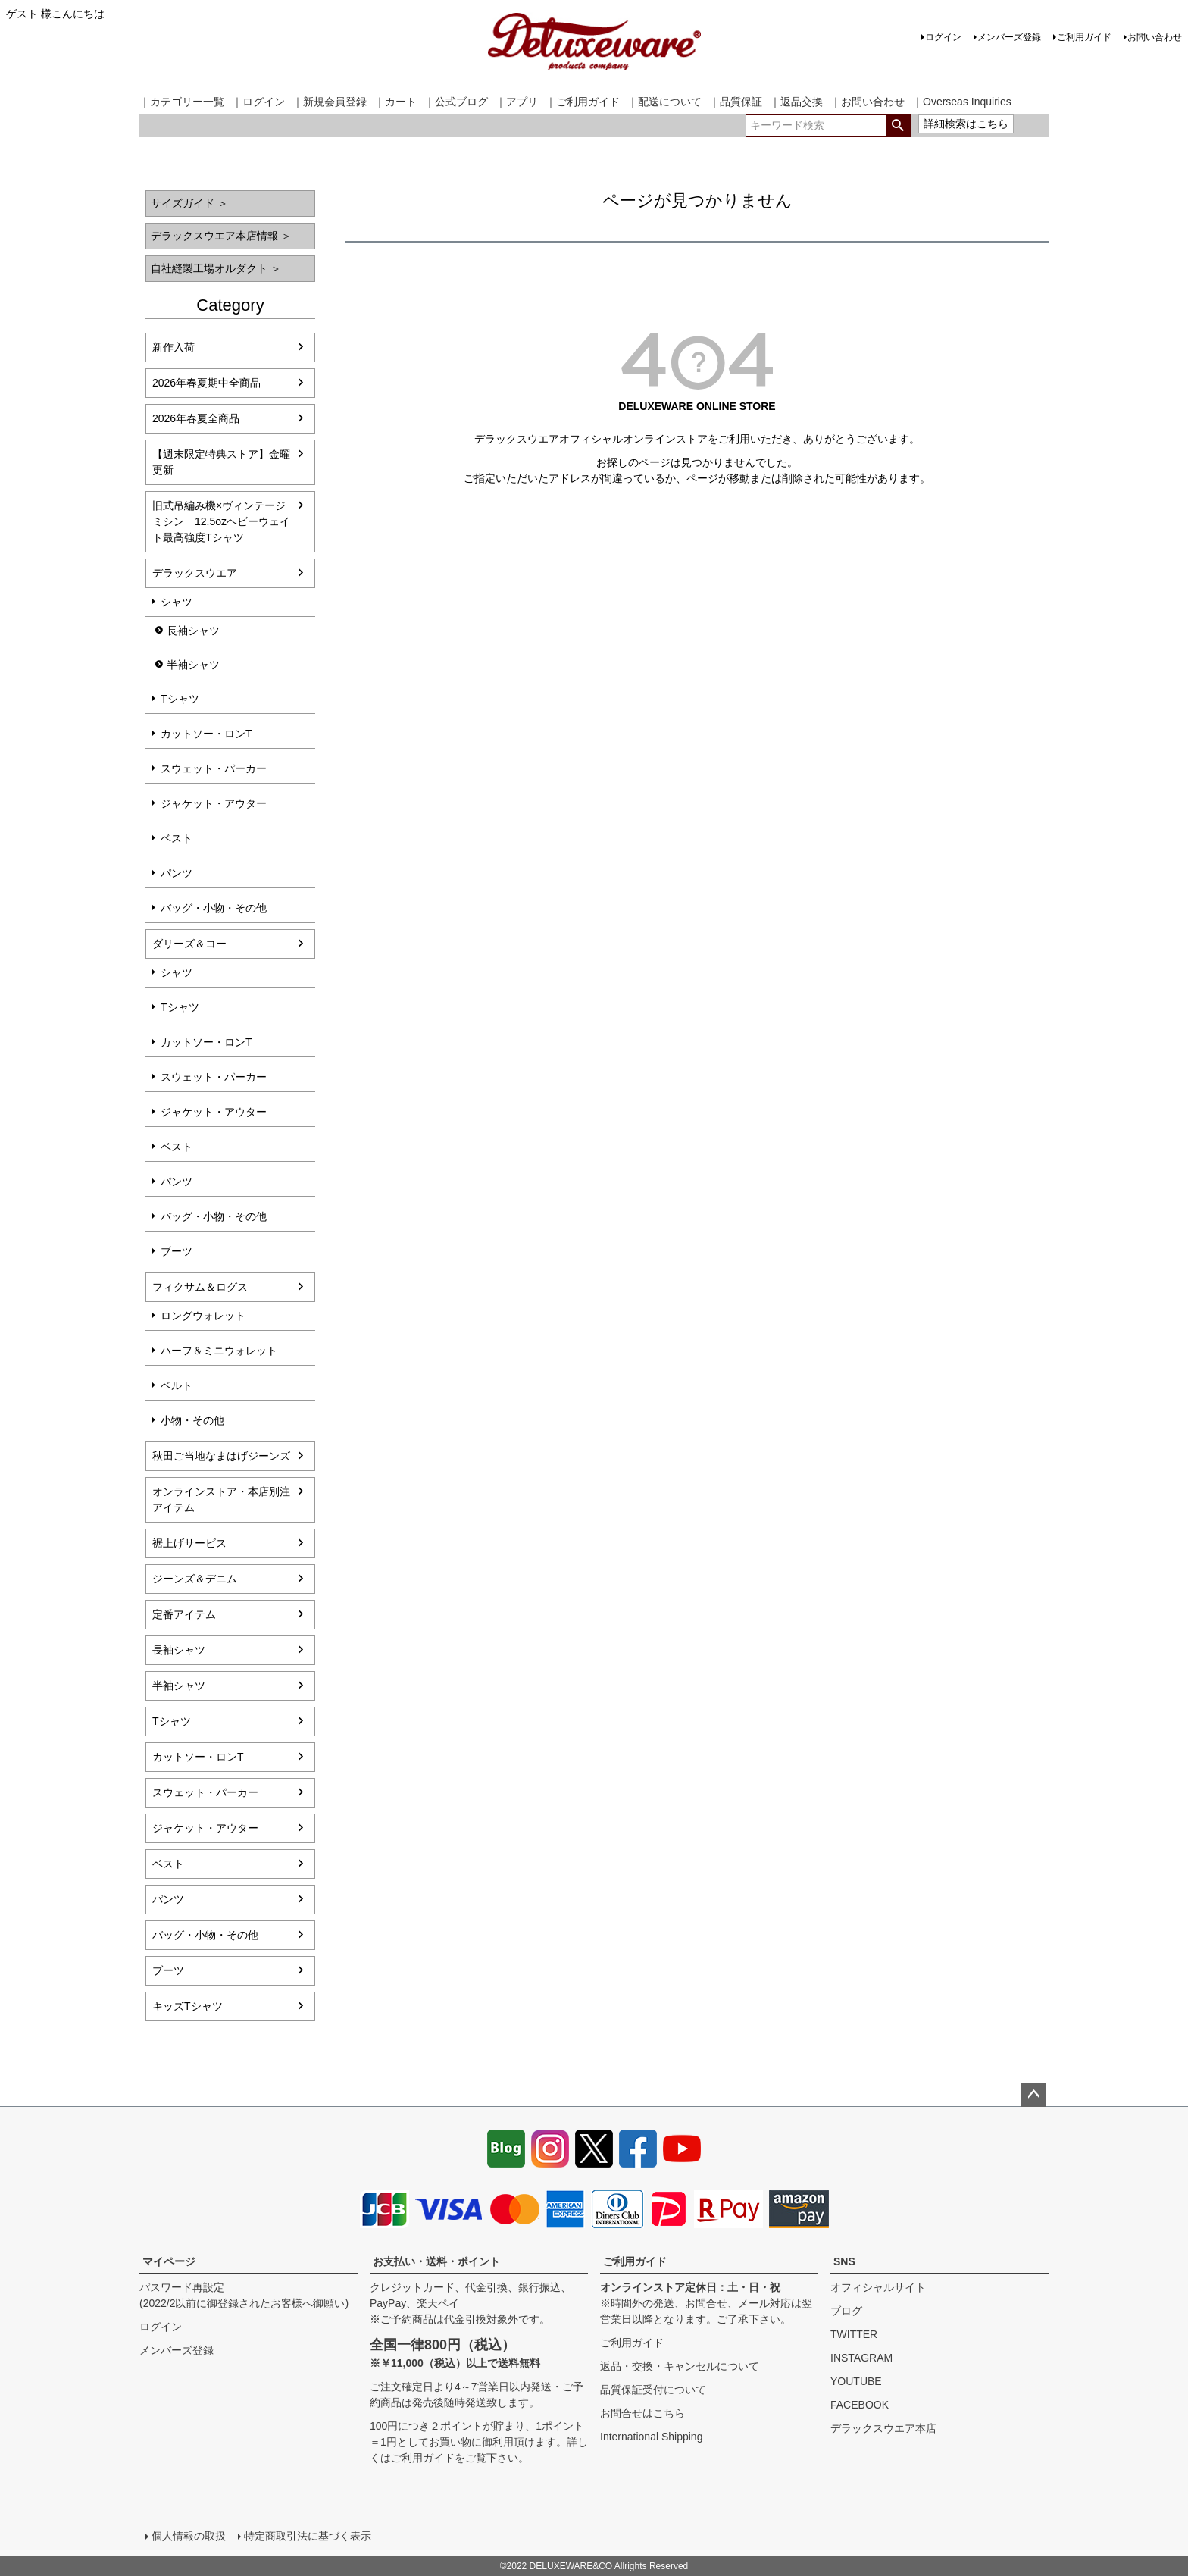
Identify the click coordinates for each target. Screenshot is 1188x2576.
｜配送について (664, 101)
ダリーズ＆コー (189, 943)
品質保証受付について (653, 2390)
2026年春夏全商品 (195, 418)
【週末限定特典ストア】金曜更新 (221, 462)
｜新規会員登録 (329, 101)
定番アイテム (184, 1614)
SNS (844, 2261)
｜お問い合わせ (867, 101)
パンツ (176, 873)
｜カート (395, 101)
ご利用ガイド (1084, 37)
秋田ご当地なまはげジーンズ (221, 1456)
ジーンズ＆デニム (194, 1579)
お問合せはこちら (642, 2413)
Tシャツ (180, 699)
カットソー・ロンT (206, 734)
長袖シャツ (193, 630)
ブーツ (176, 1251)
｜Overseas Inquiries (961, 101)
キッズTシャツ (187, 2006)
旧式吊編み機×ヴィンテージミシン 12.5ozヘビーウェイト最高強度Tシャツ (221, 521)
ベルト (176, 1385)
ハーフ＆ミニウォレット (219, 1350)
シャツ (176, 602)
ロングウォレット (203, 1316)
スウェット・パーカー (214, 768)
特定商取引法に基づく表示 (307, 2536)
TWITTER (853, 2334)
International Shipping (651, 2436)
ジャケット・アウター (214, 803)
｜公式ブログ (456, 101)
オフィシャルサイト (878, 2287)
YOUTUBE (856, 2381)
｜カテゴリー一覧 (181, 101)
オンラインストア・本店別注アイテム (221, 1499)
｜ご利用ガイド (583, 101)
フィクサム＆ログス (200, 1287)
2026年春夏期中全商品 (206, 383)
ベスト (176, 838)
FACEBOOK (859, 2405)
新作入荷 (173, 347)
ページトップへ (1033, 2095)
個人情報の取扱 (189, 2536)
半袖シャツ (193, 665)
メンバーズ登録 (1009, 37)
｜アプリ (517, 101)
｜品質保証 (735, 101)
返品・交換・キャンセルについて (679, 2366)
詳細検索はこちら (966, 123)
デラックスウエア (194, 573)
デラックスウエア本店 (883, 2428)
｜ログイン (258, 101)
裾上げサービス (189, 1543)
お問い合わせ (1154, 37)
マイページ (168, 2261)
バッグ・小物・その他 (214, 908)
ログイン (943, 37)
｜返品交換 (796, 101)
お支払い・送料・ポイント (436, 2261)
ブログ (846, 2311)
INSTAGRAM (861, 2358)
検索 (898, 125)
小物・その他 (192, 1420)
